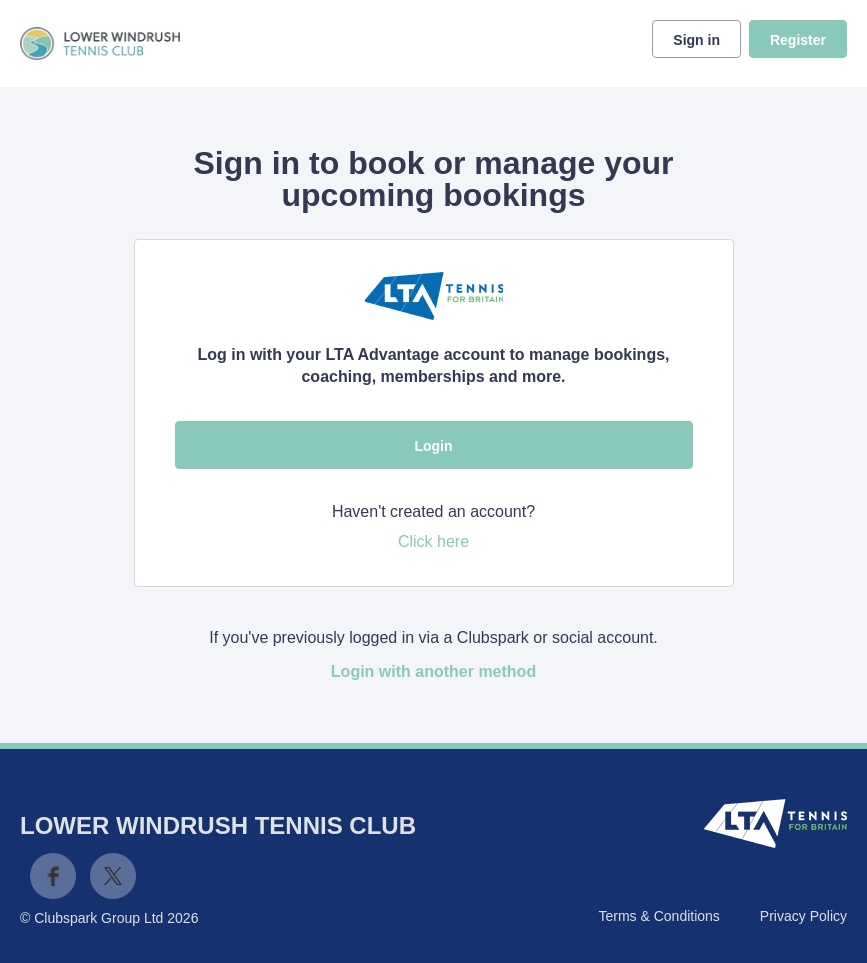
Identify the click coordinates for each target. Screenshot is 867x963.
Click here (433, 541)
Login (433, 446)
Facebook (53, 876)
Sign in (696, 40)
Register (798, 40)
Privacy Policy (803, 916)
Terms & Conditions (658, 916)
